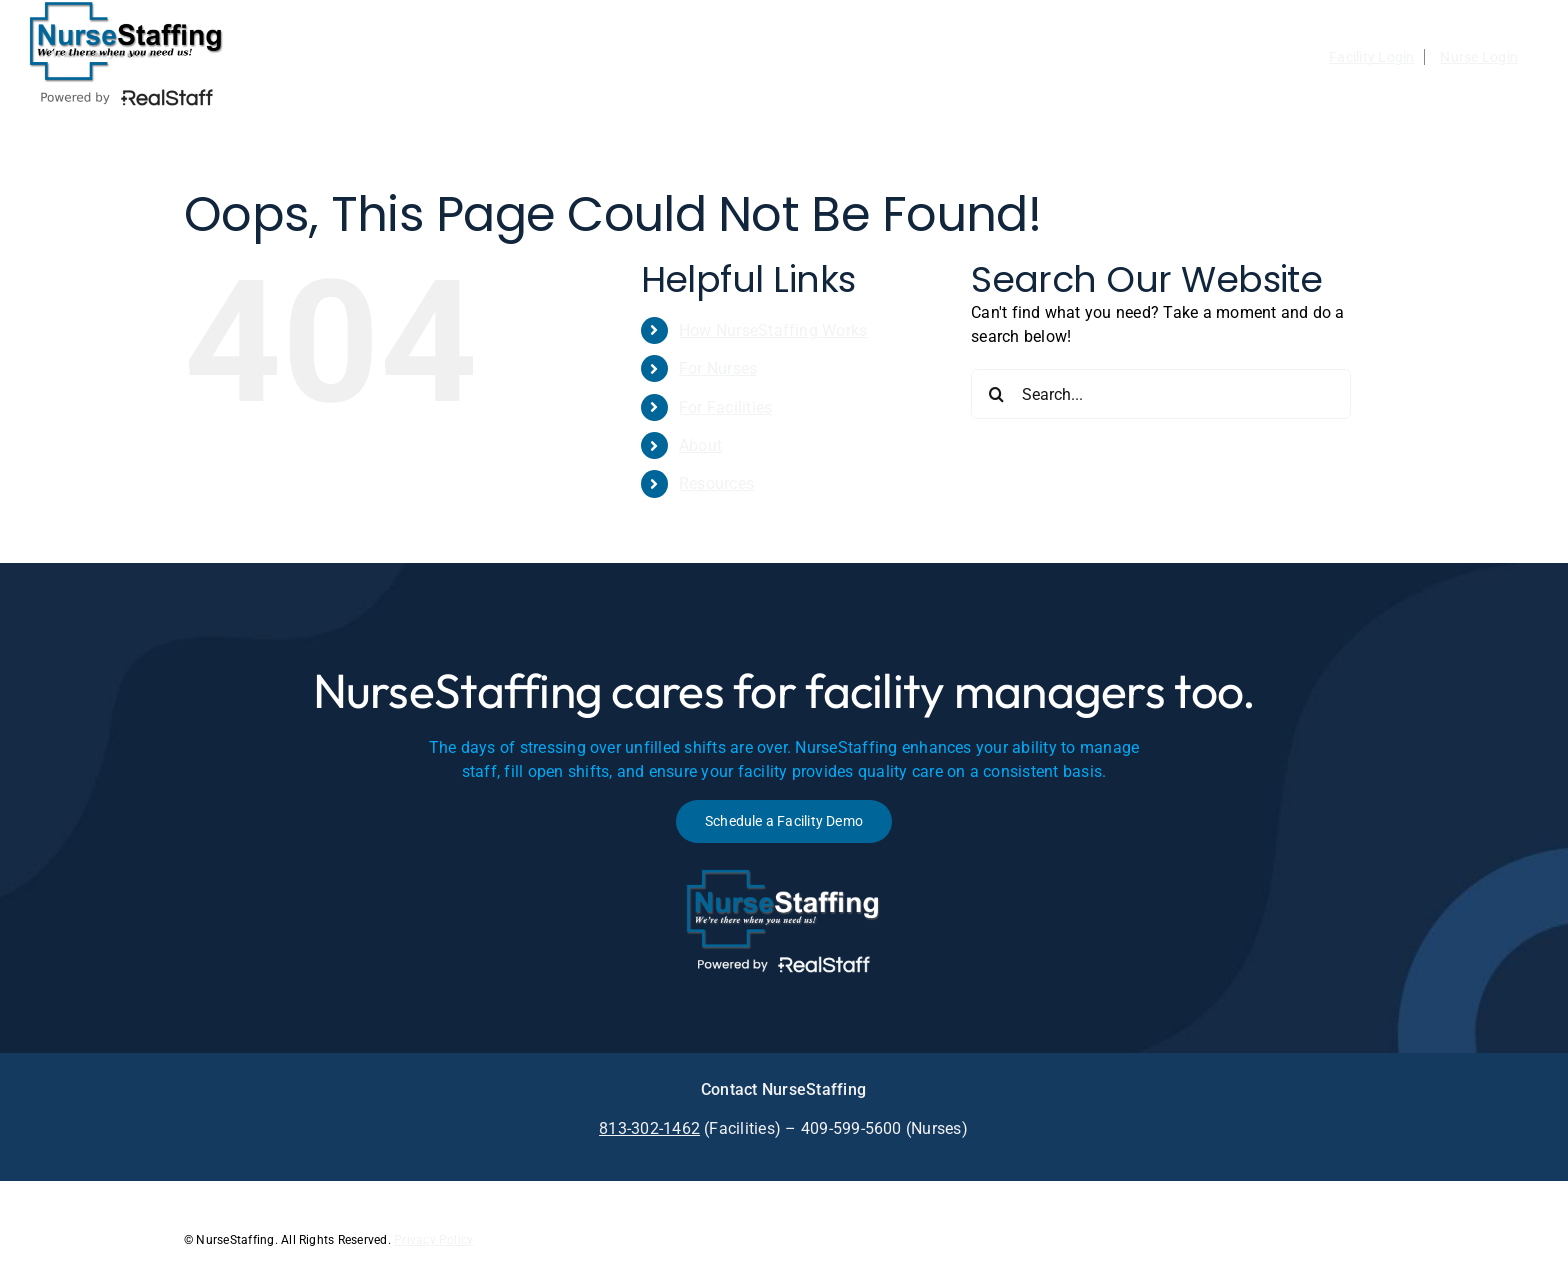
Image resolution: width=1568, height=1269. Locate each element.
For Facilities (725, 407)
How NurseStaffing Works (773, 330)
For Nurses (718, 368)
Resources (716, 483)
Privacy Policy (433, 1240)
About (700, 445)
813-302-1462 (649, 1128)
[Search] (996, 394)
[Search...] (1161, 394)
